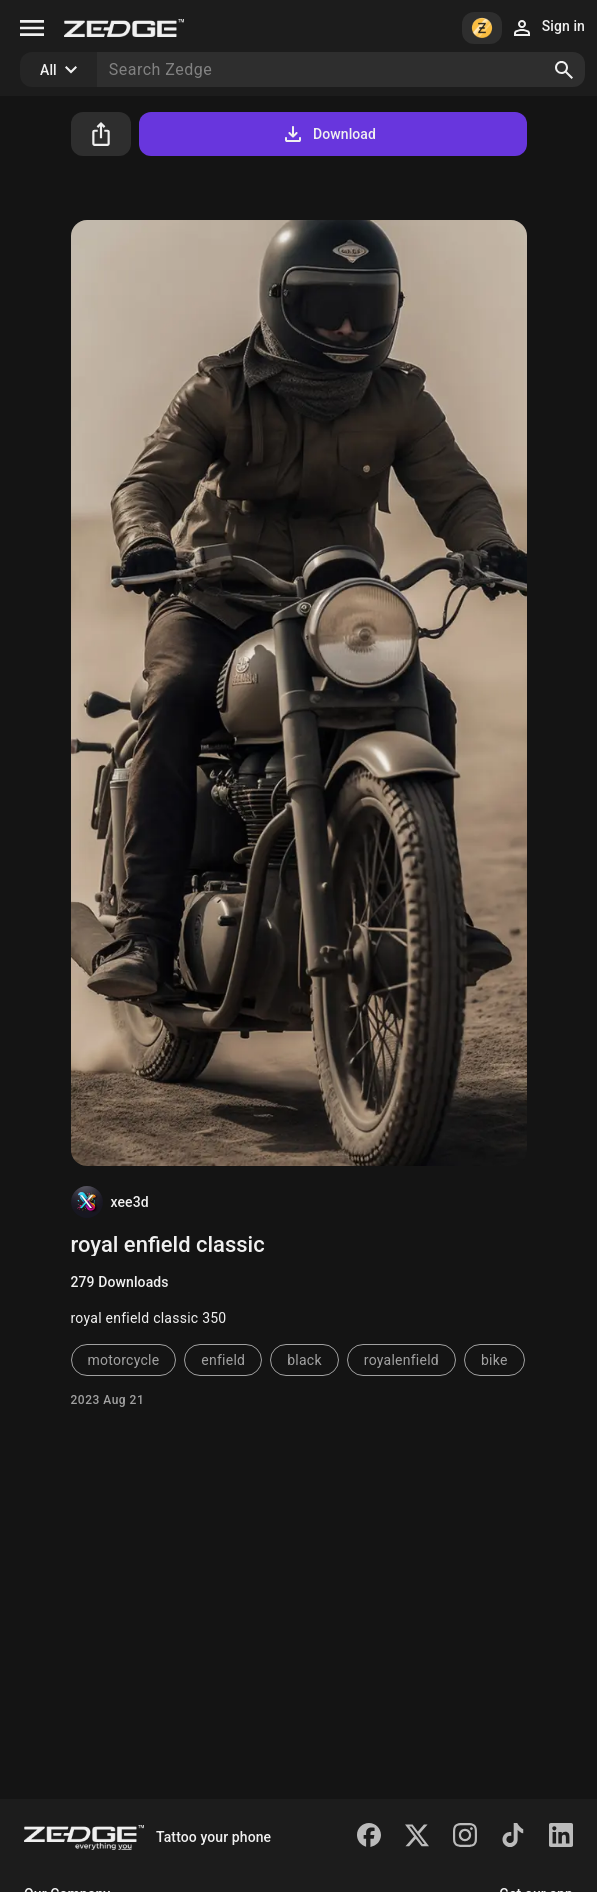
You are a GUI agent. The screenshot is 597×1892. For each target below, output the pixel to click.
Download (328, 134)
